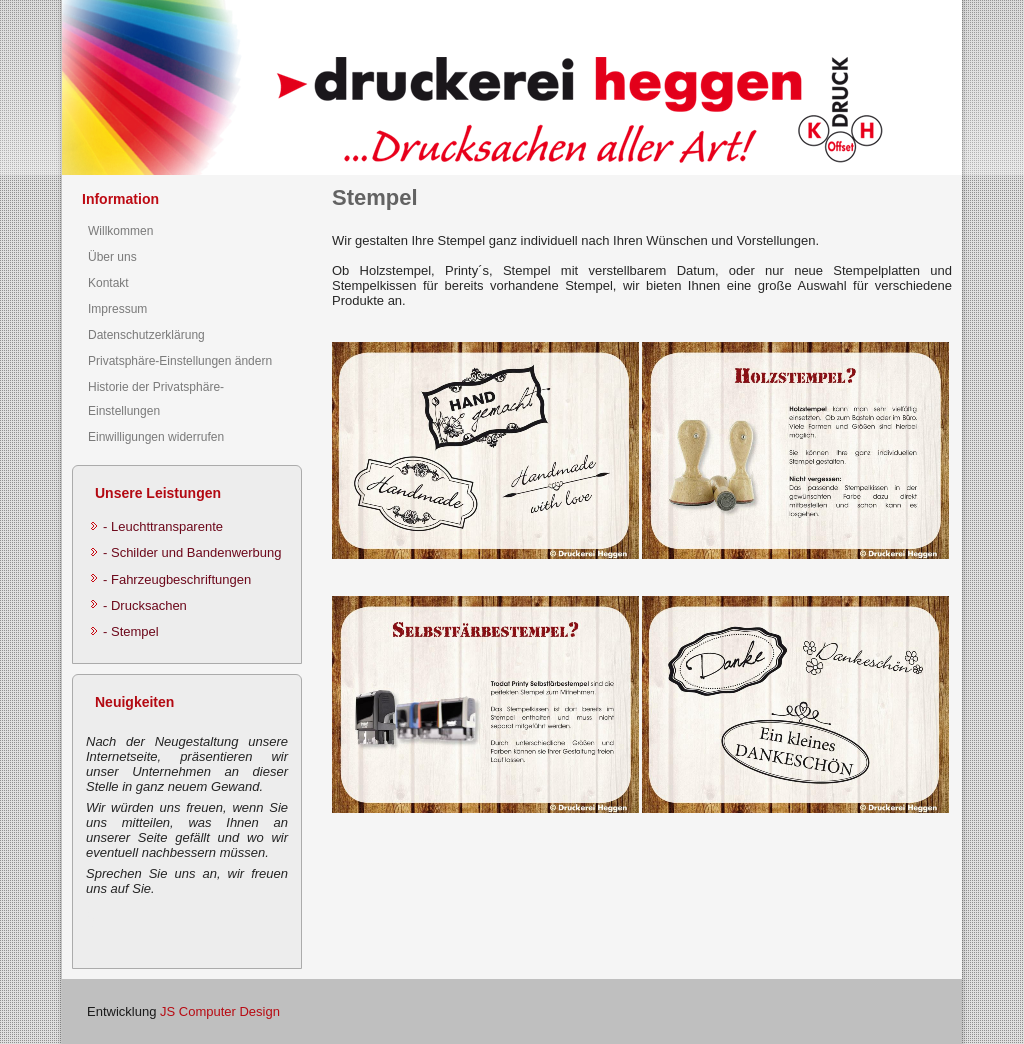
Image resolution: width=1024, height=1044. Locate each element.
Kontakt (108, 283)
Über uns (112, 257)
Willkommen (120, 231)
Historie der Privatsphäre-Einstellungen (156, 399)
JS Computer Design (220, 1011)
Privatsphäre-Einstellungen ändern (180, 361)
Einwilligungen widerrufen (156, 437)
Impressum (117, 309)
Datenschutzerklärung (146, 335)
